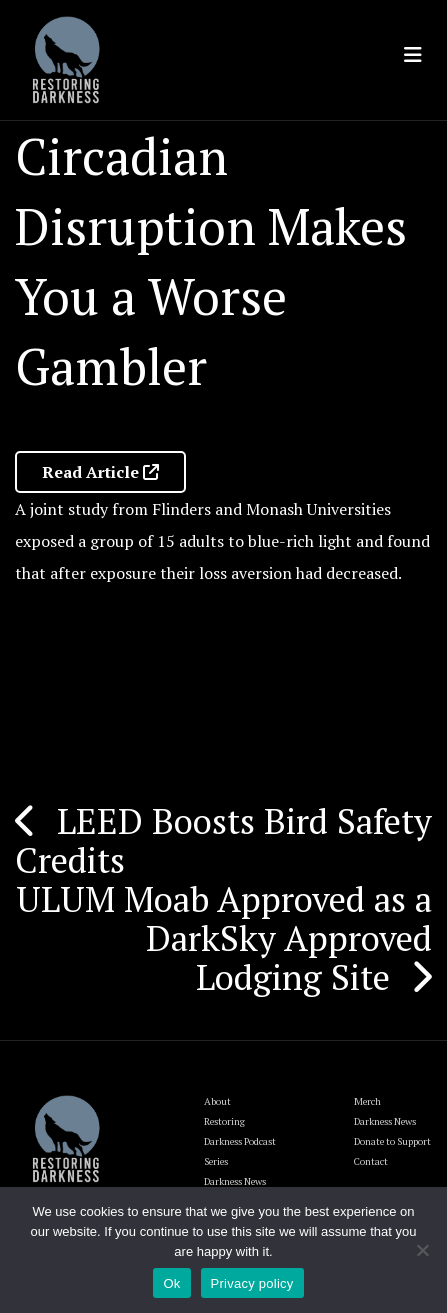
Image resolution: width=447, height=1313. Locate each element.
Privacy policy (252, 1283)
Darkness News (385, 1121)
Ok (171, 1283)
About (217, 1101)
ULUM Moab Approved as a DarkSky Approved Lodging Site (224, 938)
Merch (367, 1101)
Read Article (100, 472)
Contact (371, 1161)
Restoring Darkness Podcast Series (240, 1141)
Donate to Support (392, 1141)
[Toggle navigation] (413, 55)
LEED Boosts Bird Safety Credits (223, 840)
